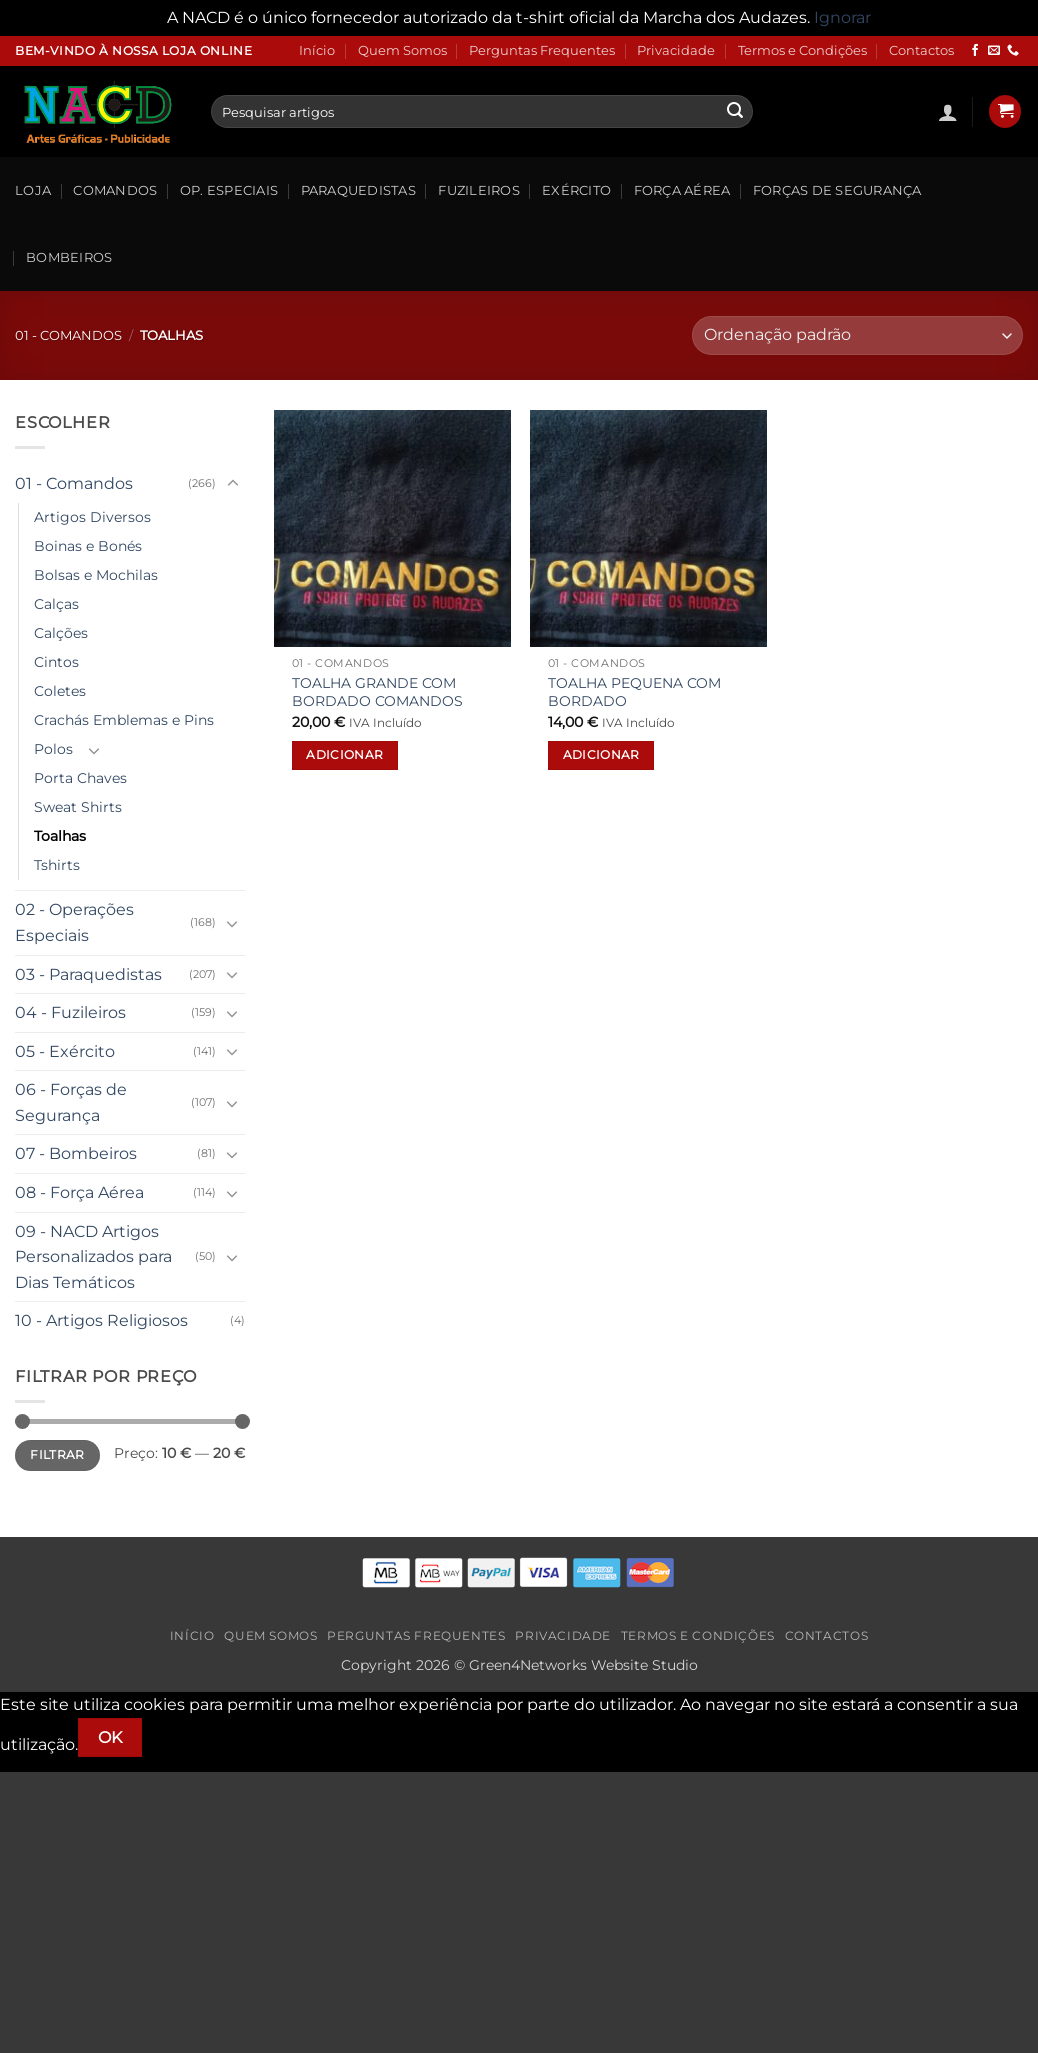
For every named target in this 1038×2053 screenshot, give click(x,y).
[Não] (177, 1737)
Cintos (56, 662)
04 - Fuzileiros (70, 1012)
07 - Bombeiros (76, 1153)
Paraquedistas (358, 190)
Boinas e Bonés (88, 546)
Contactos (921, 50)
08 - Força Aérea (79, 1192)
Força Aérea (682, 190)
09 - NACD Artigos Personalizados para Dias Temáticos (93, 1257)
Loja (33, 190)
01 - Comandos (68, 335)
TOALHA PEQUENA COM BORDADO (634, 692)
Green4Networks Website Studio (583, 1665)
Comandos (115, 190)
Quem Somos (402, 50)
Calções (61, 633)
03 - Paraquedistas (88, 974)
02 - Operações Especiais (74, 922)
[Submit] (735, 112)
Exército (576, 190)
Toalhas (60, 836)
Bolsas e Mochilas (96, 575)
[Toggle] (233, 484)
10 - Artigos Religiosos (101, 1320)
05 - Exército (65, 1051)
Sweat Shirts (78, 807)
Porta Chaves (80, 778)
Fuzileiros (479, 190)
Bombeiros (69, 257)
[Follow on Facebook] (975, 51)
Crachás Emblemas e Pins (124, 720)
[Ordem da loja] (857, 335)
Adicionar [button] (344, 755)
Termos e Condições (802, 50)
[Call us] (1013, 51)
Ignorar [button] (842, 17)
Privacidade (676, 50)
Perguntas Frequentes (542, 50)
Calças (56, 604)
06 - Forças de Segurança (71, 1102)
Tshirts (57, 865)
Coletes (60, 691)
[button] (948, 112)
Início (317, 50)
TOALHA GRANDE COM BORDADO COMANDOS (377, 692)
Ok (110, 1737)
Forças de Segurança (837, 190)
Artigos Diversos (92, 517)
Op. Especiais (229, 190)
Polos (53, 749)
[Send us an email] (994, 51)
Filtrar (57, 1454)
